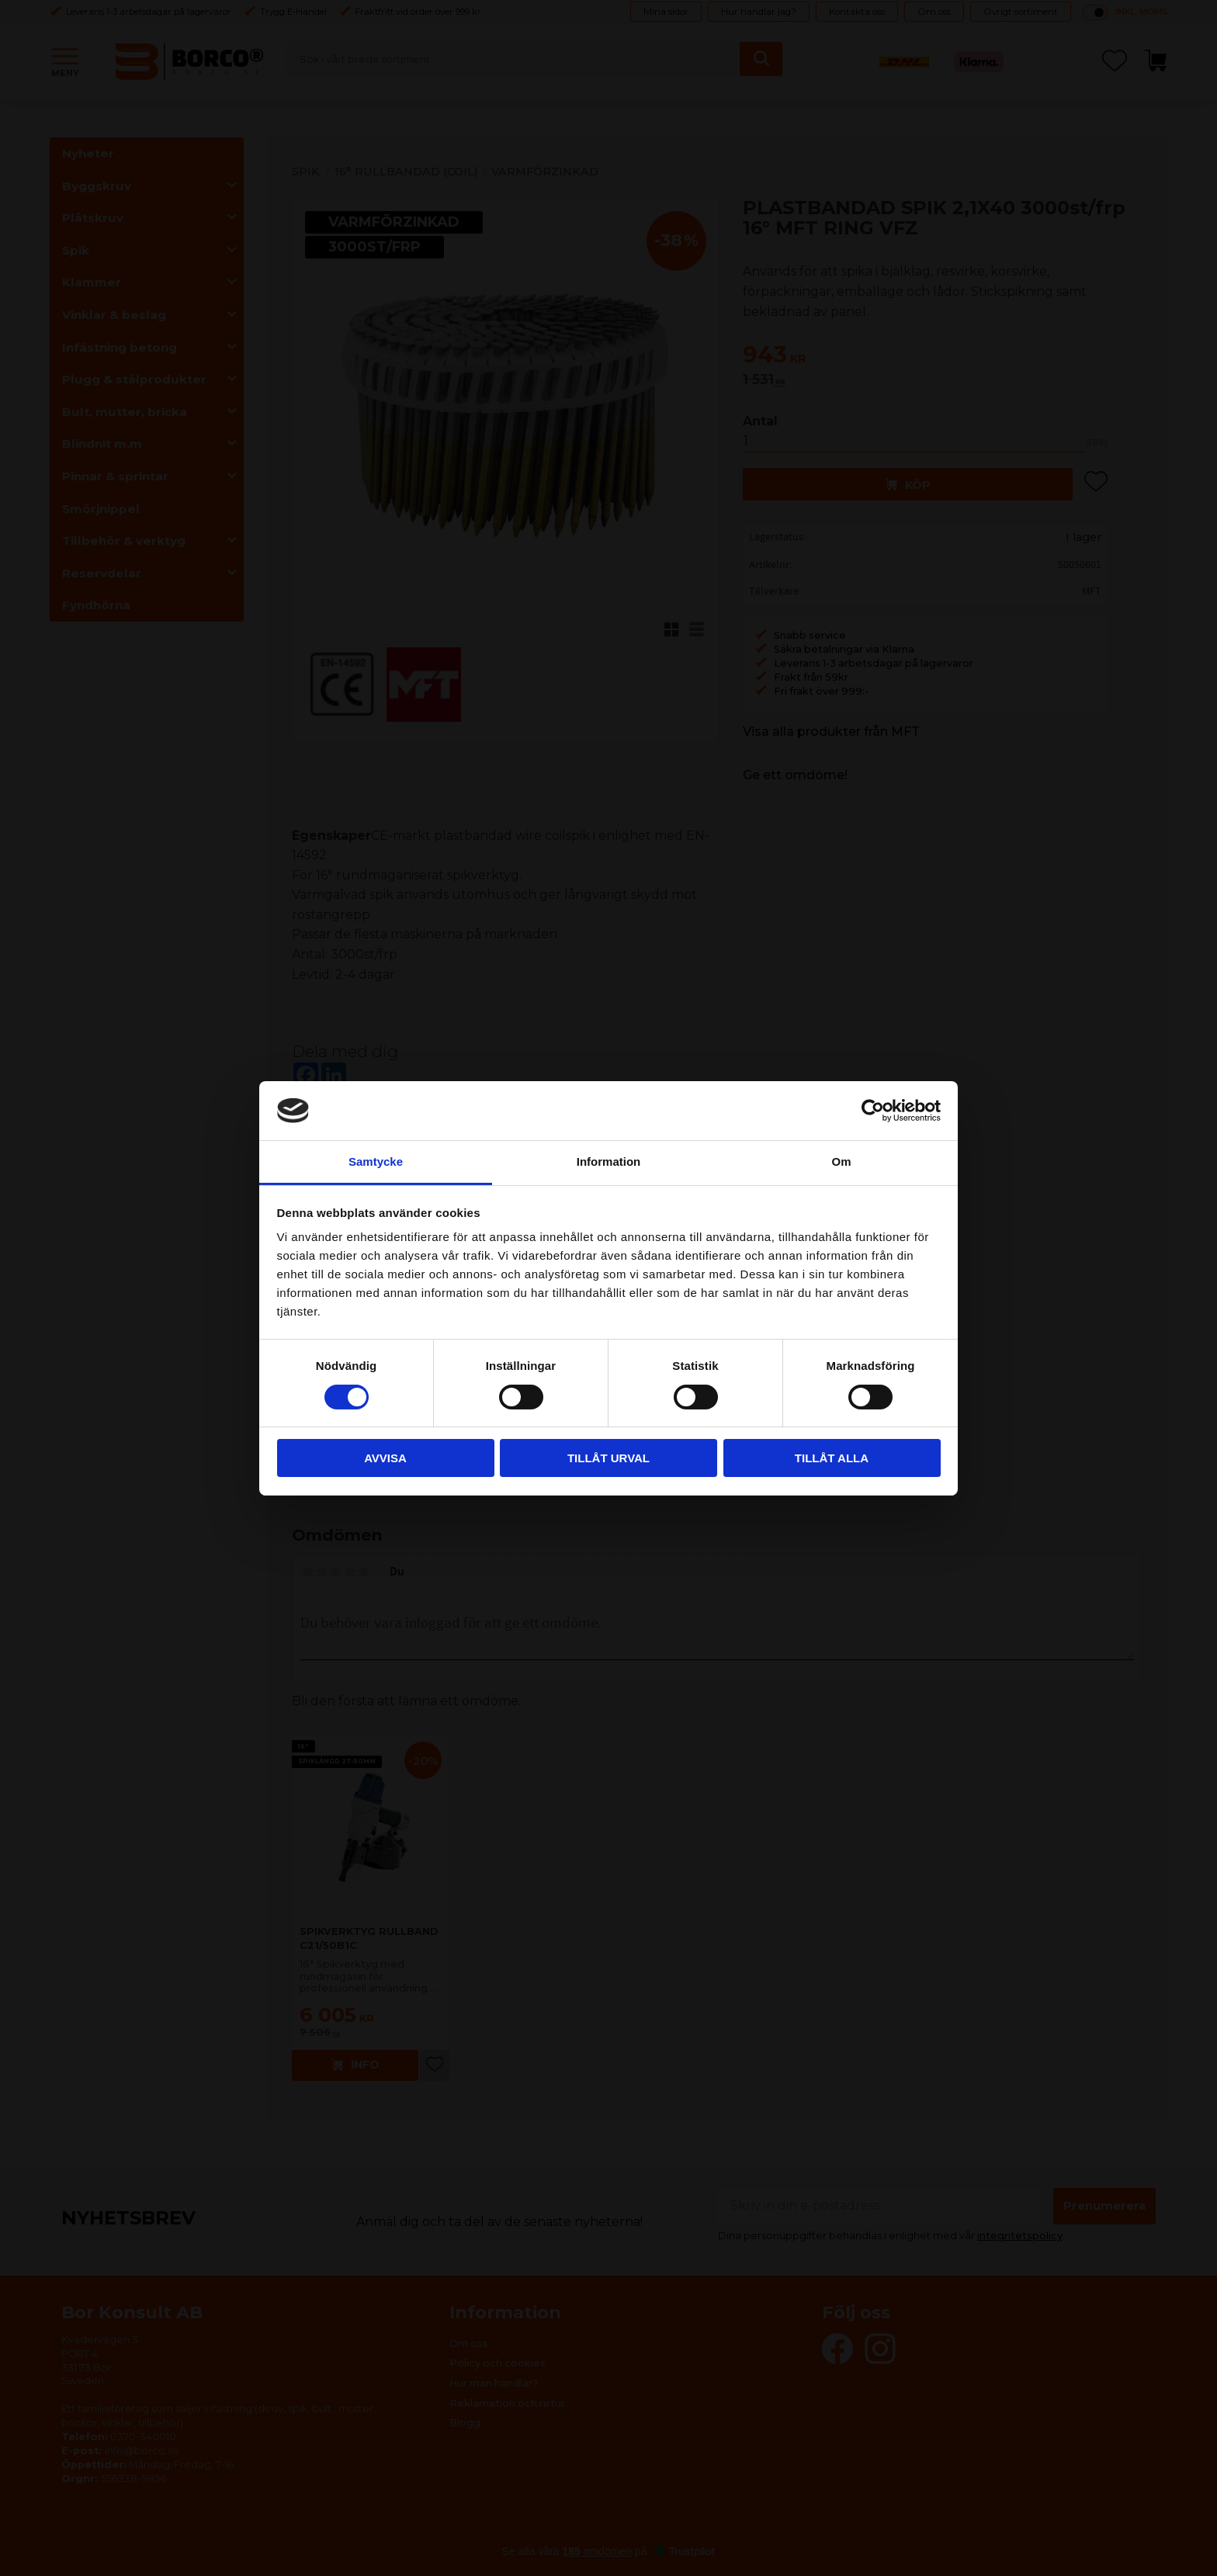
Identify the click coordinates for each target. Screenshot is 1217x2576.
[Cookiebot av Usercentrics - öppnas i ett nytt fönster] (873, 1110)
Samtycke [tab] (375, 1161)
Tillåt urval (608, 1458)
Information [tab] (609, 1161)
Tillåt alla (832, 1458)
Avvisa (385, 1458)
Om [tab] (841, 1161)
